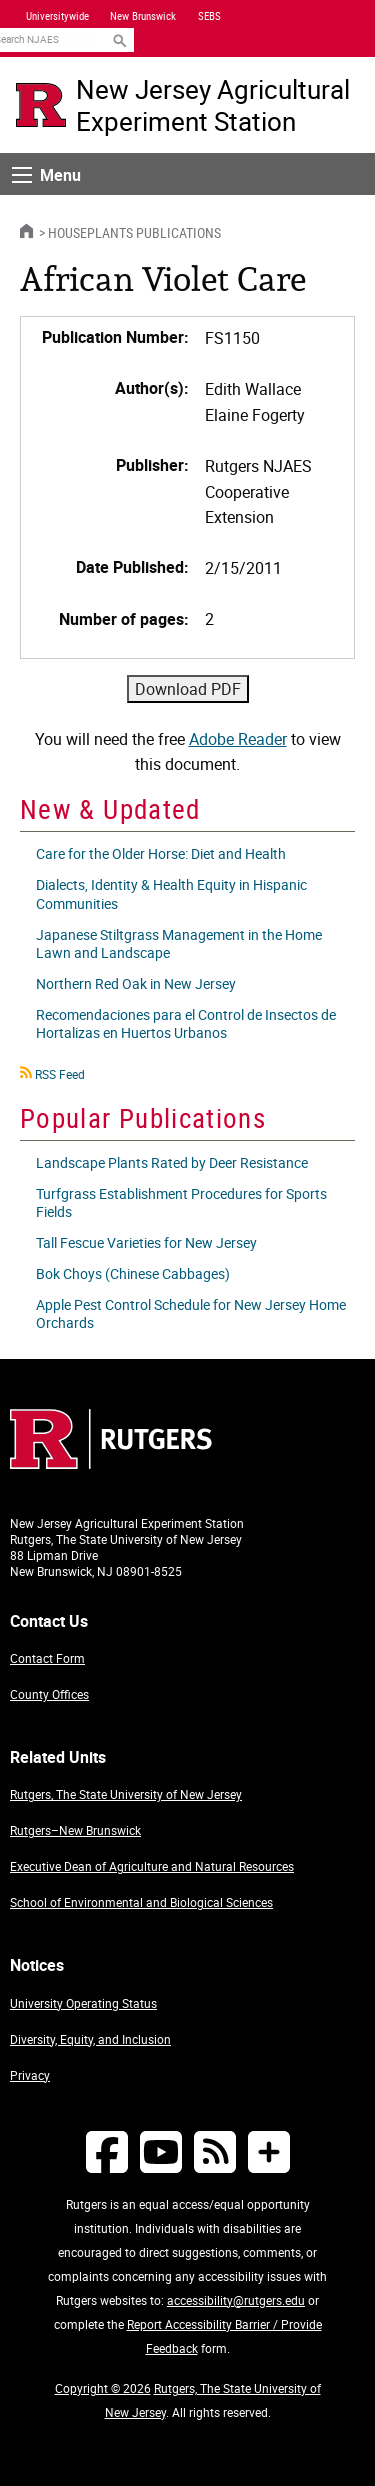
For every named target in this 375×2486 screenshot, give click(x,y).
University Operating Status (83, 2003)
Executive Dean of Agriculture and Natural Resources (152, 1866)
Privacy (30, 2075)
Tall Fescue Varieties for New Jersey (146, 1242)
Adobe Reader (238, 739)
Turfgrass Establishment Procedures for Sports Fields (181, 1202)
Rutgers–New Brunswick (75, 1830)
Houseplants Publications (134, 232)
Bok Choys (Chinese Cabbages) (133, 1273)
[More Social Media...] (269, 2151)
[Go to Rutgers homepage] (111, 1463)
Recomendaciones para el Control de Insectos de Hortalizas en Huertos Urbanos (186, 1023)
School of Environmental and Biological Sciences (141, 1902)
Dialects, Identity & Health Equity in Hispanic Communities (171, 893)
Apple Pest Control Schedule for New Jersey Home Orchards (191, 1313)
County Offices (49, 1694)
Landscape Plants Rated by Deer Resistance (172, 1162)
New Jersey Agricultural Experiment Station (213, 105)
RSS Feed (60, 1074)
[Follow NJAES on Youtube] (161, 2151)
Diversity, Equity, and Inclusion (90, 2039)
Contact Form (47, 1658)
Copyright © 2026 (103, 2388)
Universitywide (57, 16)
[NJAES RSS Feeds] (215, 2151)
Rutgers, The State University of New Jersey (126, 1794)
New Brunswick (143, 16)
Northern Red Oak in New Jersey (136, 983)
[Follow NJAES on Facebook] (107, 2151)
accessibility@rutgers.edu (236, 2300)
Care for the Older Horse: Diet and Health (161, 853)
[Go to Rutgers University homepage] (41, 105)
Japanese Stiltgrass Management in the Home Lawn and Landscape (179, 943)
